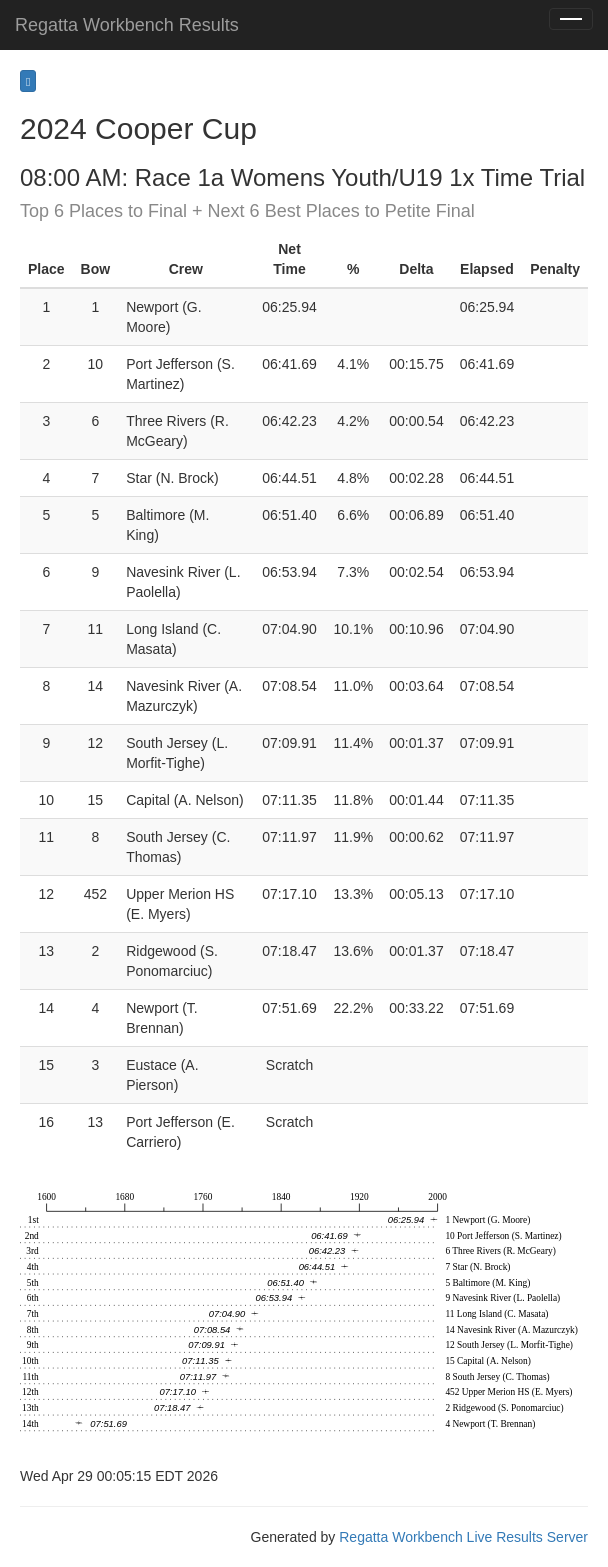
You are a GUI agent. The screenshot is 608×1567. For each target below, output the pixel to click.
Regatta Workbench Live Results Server (463, 1537)
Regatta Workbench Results (127, 25)
